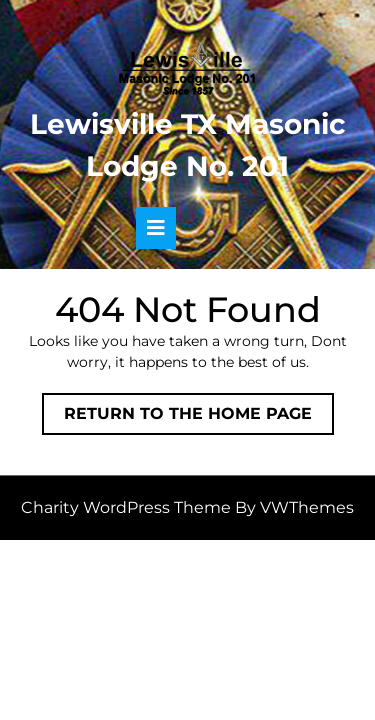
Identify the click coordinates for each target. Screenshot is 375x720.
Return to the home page (199, 418)
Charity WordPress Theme (126, 507)
